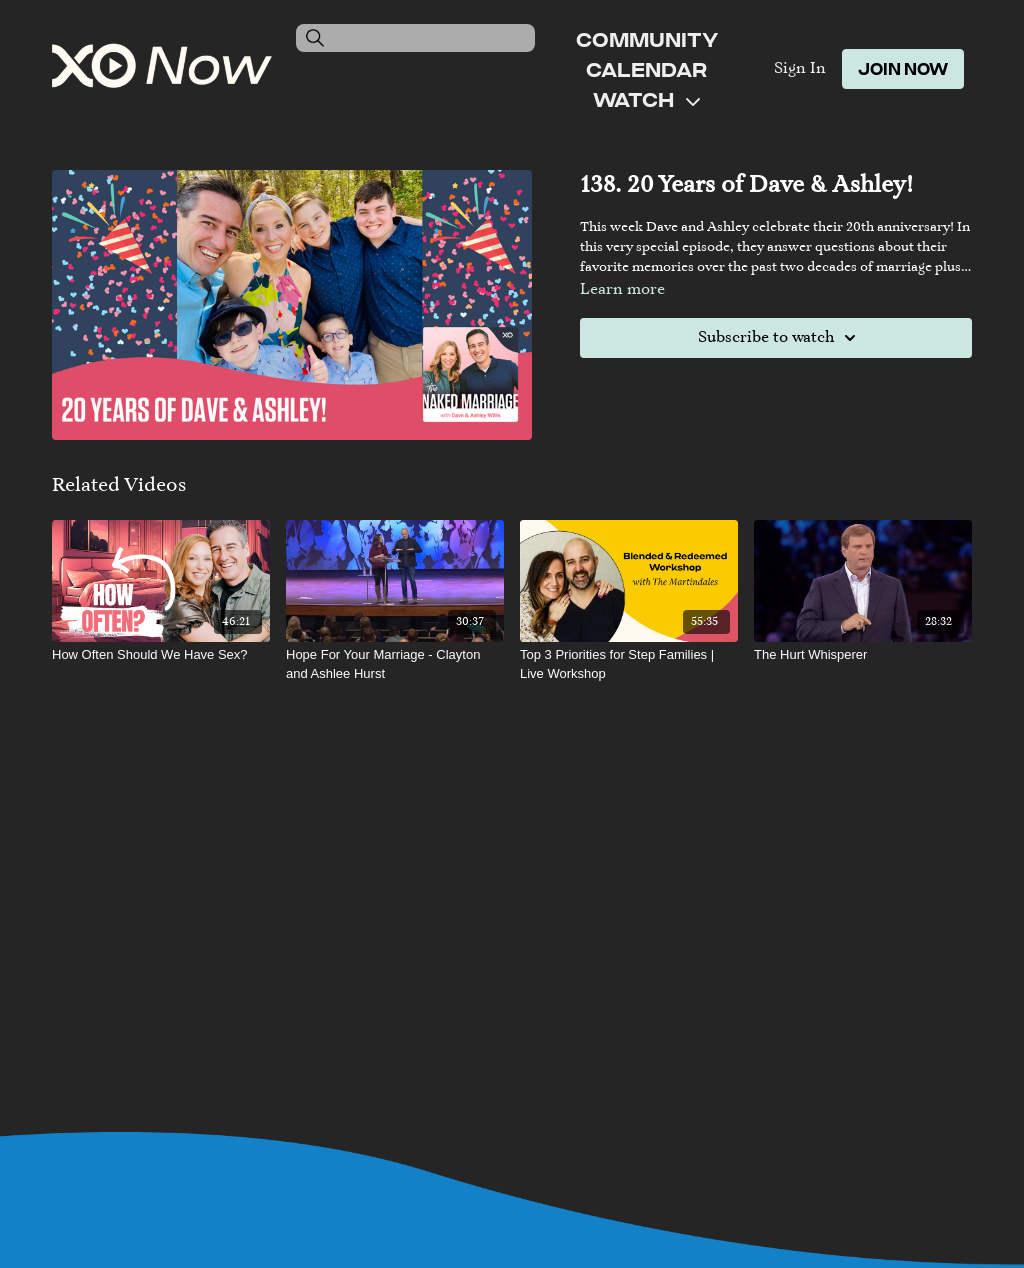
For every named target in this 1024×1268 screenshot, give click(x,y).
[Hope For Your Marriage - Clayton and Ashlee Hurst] (395, 664)
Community (647, 39)
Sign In (800, 69)
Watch (646, 99)
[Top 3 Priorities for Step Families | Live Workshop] (629, 664)
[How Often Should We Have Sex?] (161, 655)
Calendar (646, 69)
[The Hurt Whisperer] (863, 655)
